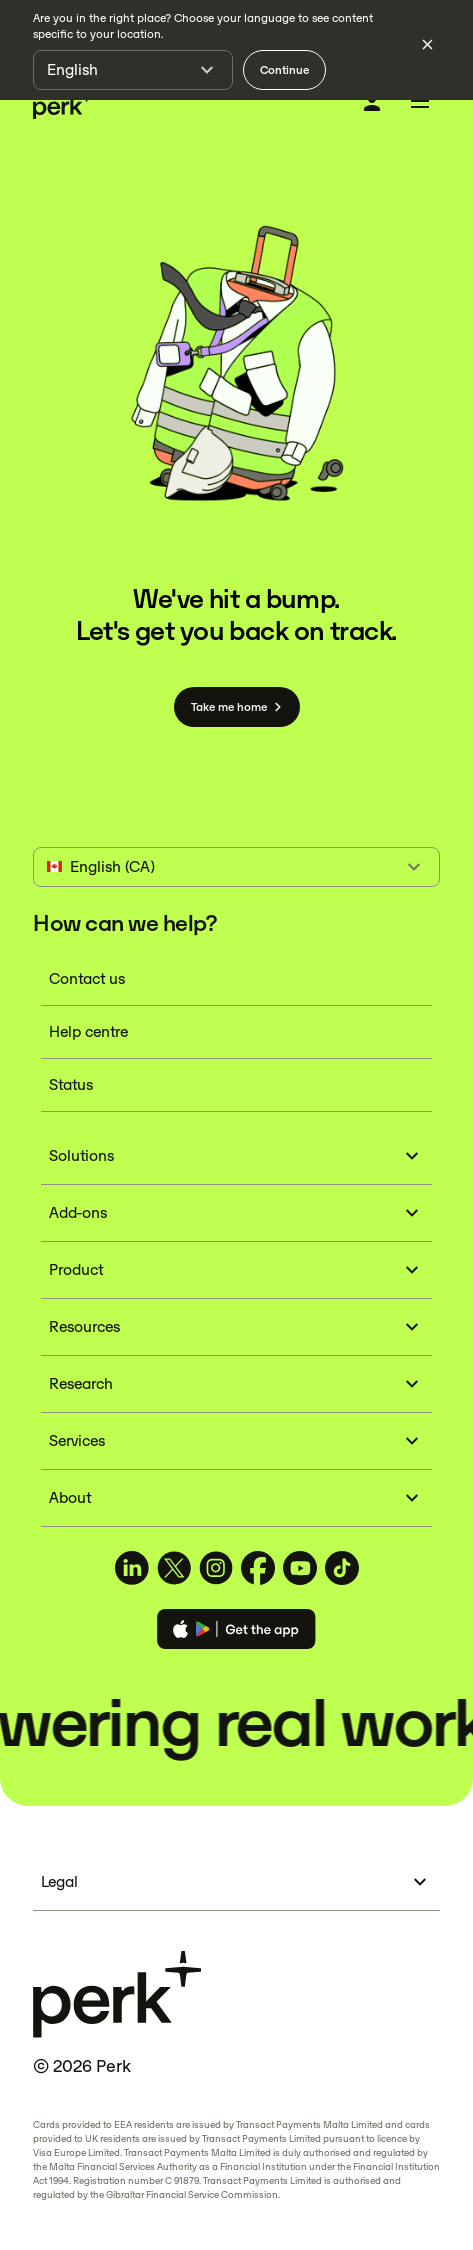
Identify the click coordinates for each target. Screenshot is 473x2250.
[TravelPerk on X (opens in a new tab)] (174, 1568)
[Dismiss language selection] (427, 44)
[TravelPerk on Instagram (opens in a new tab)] (216, 1568)
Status (71, 1084)
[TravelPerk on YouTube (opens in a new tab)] (300, 1568)
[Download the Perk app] (236, 1632)
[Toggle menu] (420, 104)
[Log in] (372, 103)
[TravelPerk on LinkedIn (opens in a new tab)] (132, 1568)
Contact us (87, 978)
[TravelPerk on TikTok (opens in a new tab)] (342, 1568)
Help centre (88, 1031)
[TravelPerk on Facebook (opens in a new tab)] (258, 1568)
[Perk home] (63, 104)
